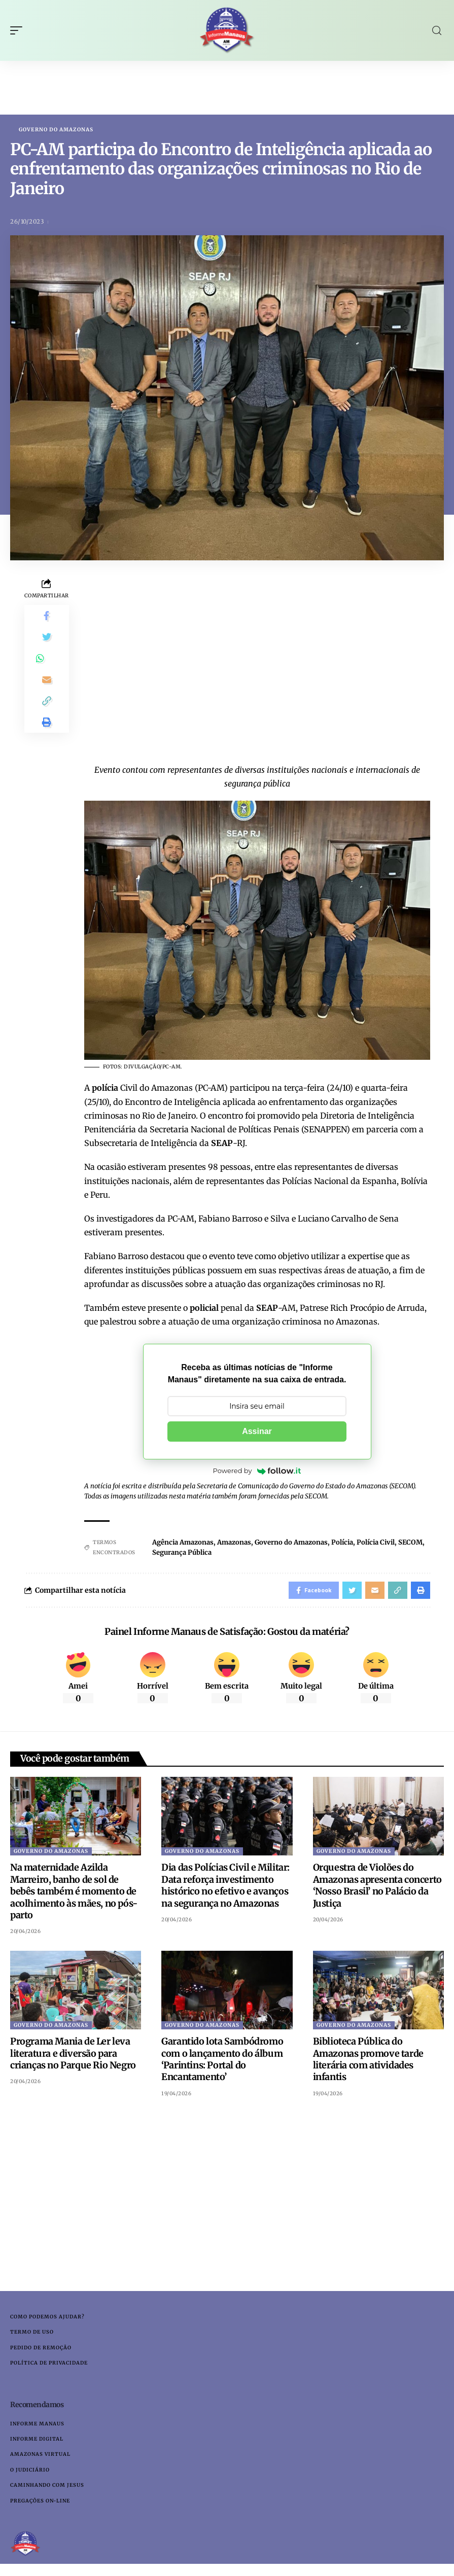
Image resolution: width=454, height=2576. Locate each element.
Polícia (342, 1543)
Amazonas (234, 1543)
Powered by (257, 1472)
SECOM (410, 1543)
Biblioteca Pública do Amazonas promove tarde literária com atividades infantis (368, 2063)
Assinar (257, 1432)
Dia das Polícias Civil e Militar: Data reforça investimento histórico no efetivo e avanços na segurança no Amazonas (225, 1889)
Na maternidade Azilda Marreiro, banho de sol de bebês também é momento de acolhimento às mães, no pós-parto (73, 1895)
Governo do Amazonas (56, 129)
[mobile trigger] (18, 30)
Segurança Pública (182, 1553)
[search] (437, 31)
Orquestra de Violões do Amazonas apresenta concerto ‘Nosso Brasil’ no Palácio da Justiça (377, 1889)
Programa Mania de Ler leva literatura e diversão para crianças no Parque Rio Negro (73, 2057)
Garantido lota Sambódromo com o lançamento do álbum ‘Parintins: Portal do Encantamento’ (222, 2063)
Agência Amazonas (183, 1543)
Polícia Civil (376, 1543)
